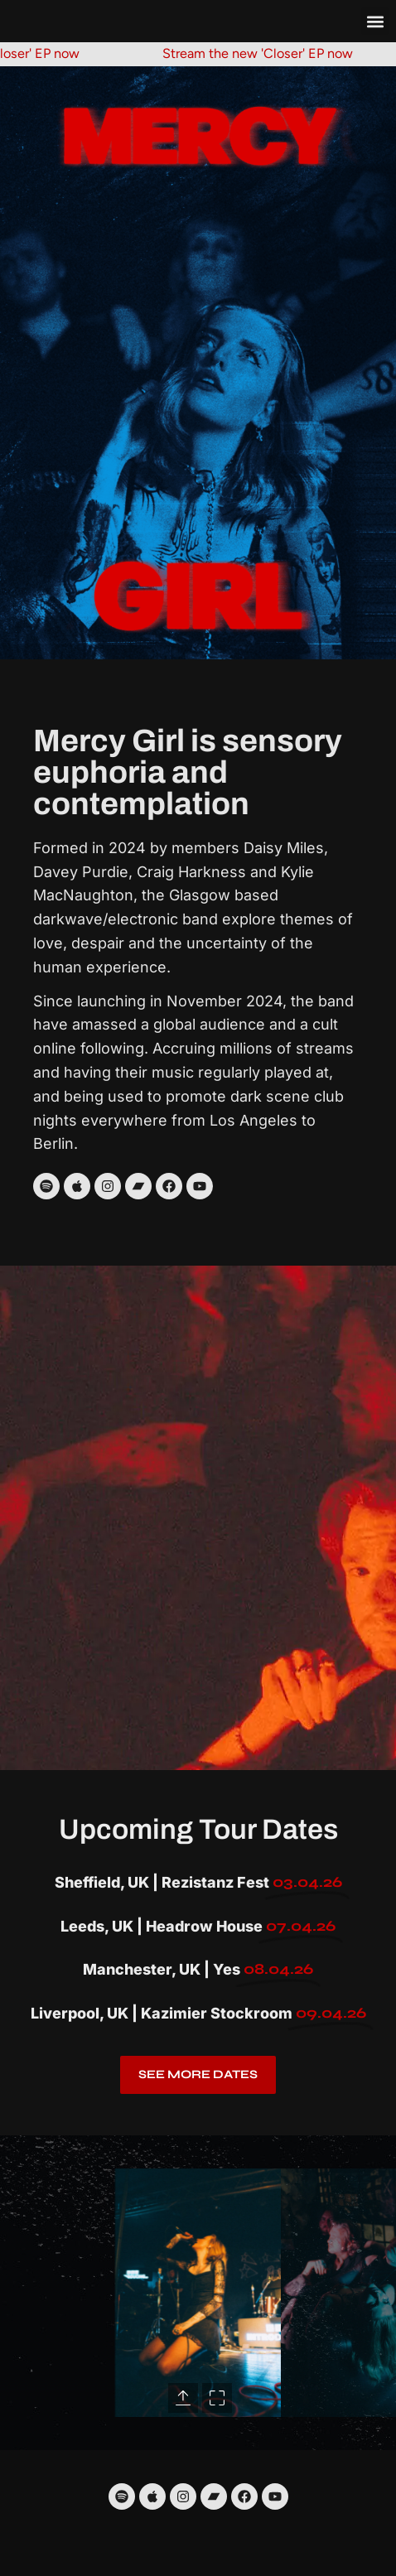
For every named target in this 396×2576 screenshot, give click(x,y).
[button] (375, 21)
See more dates (198, 2074)
